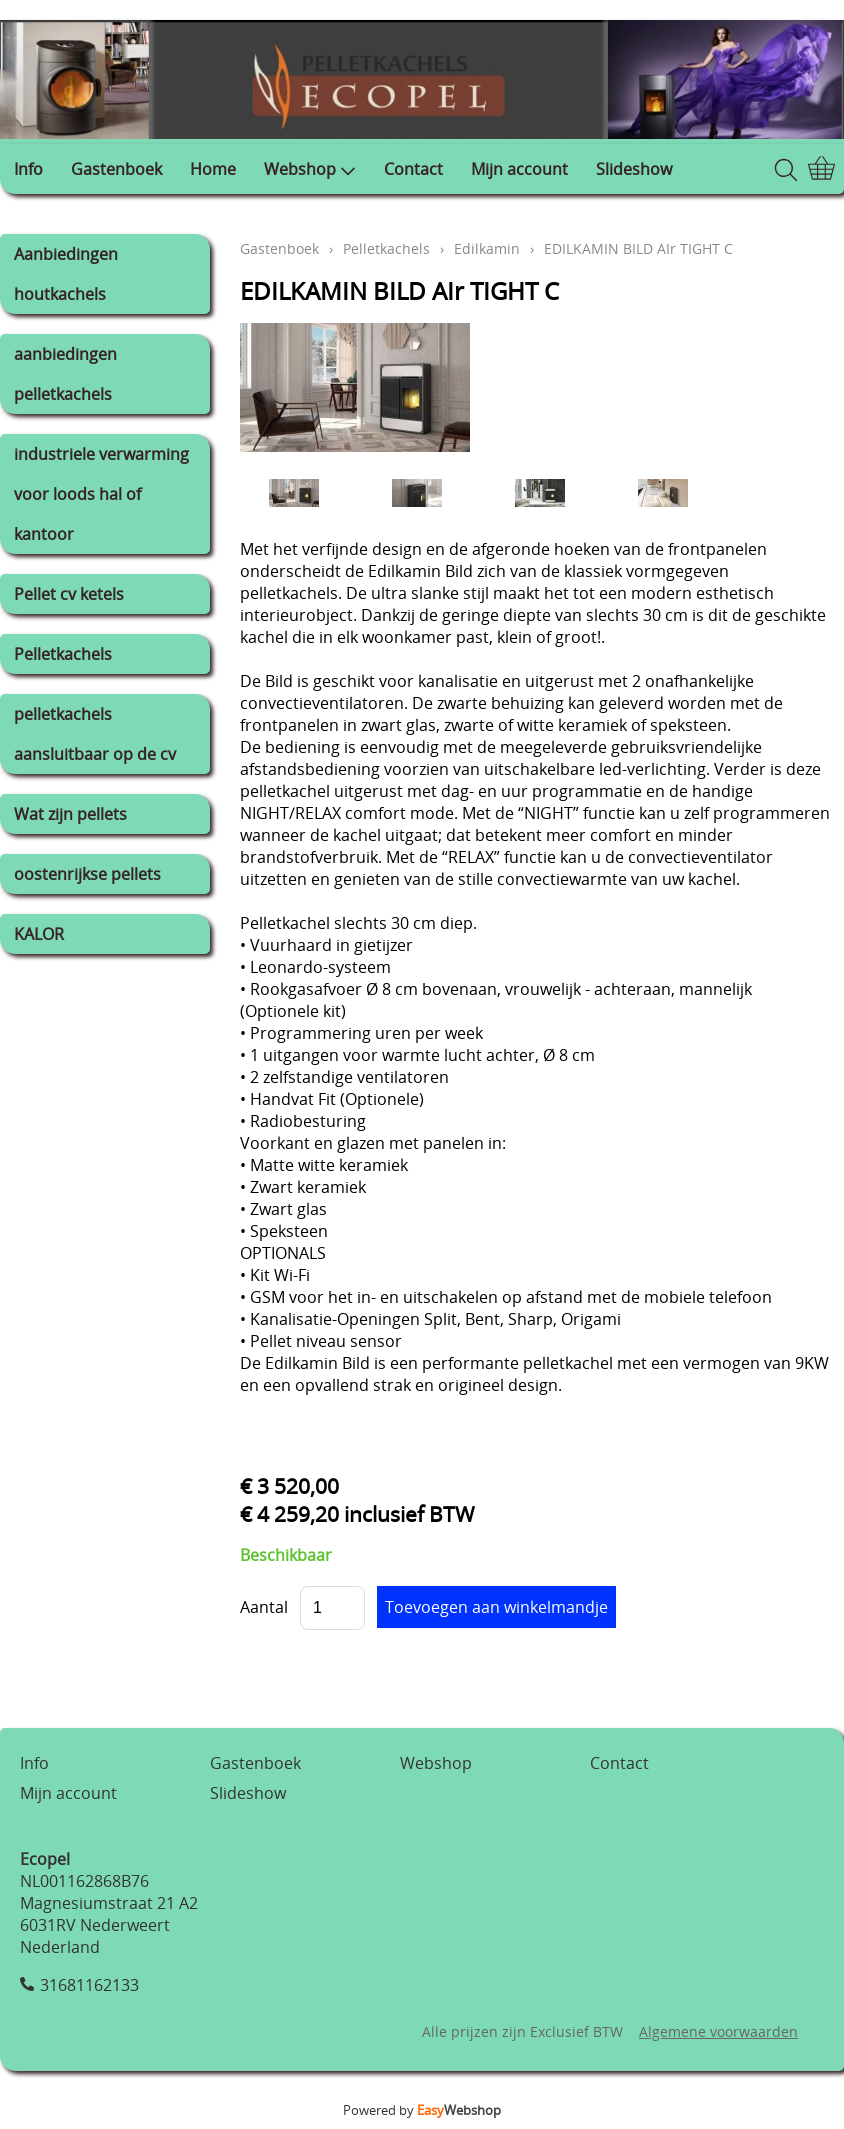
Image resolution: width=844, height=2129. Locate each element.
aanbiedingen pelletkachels (65, 374)
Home (213, 169)
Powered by (422, 2110)
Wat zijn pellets (70, 814)
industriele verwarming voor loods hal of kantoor (101, 494)
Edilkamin (487, 248)
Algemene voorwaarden (718, 2031)
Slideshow (634, 169)
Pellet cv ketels (69, 594)
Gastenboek (116, 169)
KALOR (39, 934)
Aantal (264, 1607)
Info (28, 169)
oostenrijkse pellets (87, 874)
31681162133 (89, 1985)
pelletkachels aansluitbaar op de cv (95, 734)
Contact (413, 169)
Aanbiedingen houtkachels (66, 274)
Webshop (310, 169)
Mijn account (519, 169)
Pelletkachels (63, 654)
